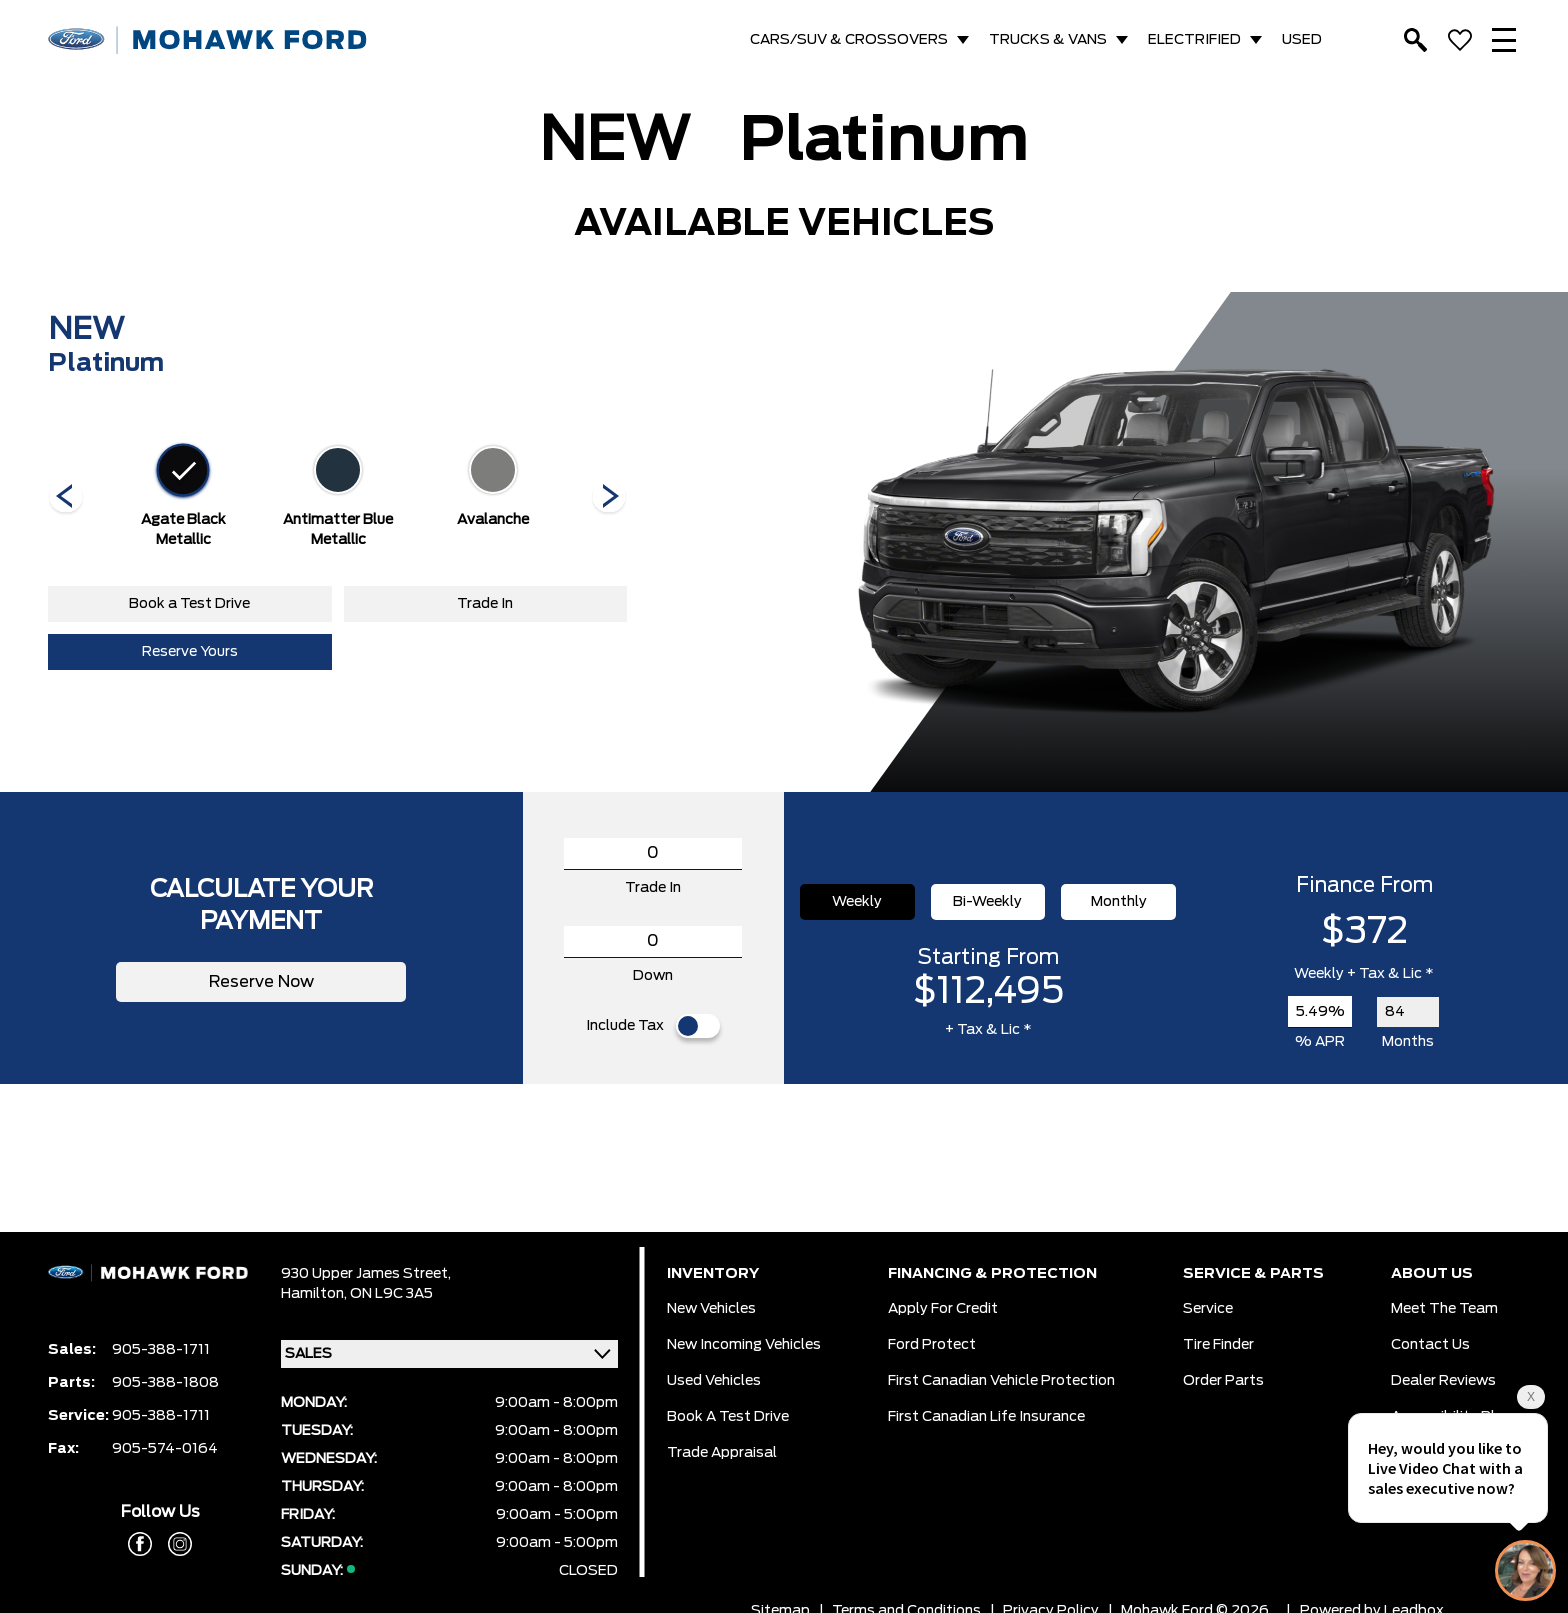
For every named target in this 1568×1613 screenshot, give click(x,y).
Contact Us (1430, 1345)
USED (1302, 40)
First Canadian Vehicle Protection (1001, 1381)
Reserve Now (261, 982)
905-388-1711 (161, 1350)
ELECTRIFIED (1194, 40)
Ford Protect (932, 1345)
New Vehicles (711, 1309)
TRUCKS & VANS (1048, 40)
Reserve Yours (190, 652)
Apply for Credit (943, 1309)
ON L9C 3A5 (391, 1294)
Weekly (857, 902)
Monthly (1119, 902)
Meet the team (1444, 1309)
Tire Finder (1218, 1345)
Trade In (485, 604)
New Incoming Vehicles (744, 1345)
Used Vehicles (714, 1381)
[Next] (66, 498)
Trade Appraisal (722, 1453)
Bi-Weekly (987, 902)
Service (1208, 1309)
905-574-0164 (165, 1449)
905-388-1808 (165, 1383)
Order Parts (1223, 1381)
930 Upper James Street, (366, 1274)
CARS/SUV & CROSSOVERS (849, 40)
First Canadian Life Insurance (986, 1417)
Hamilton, (315, 1294)
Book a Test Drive (189, 604)
